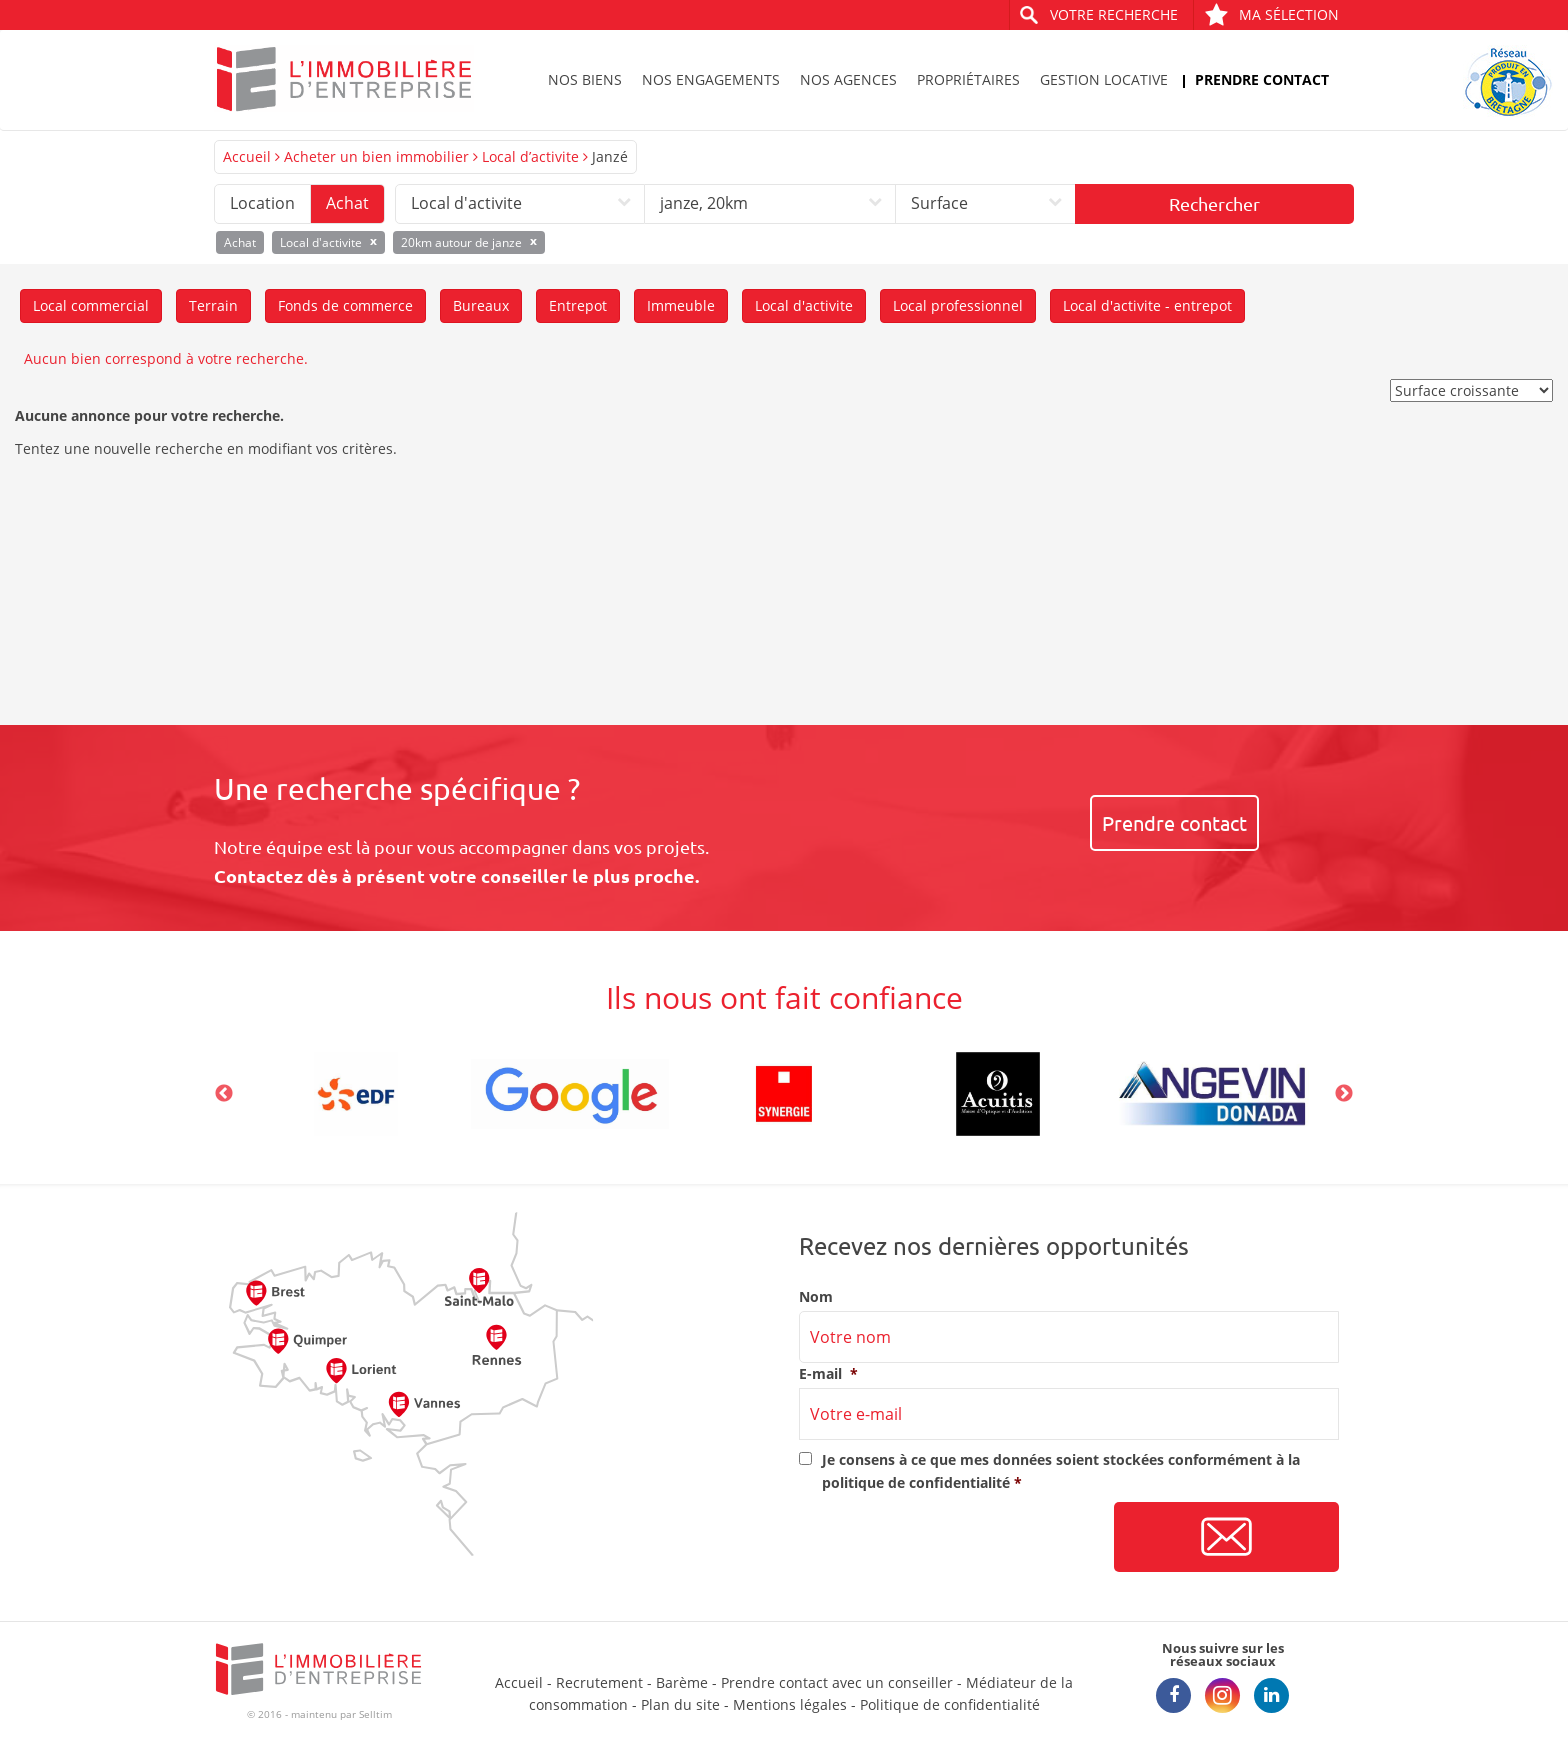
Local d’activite (530, 156)
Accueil (247, 156)
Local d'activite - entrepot (1147, 305)
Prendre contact (1262, 79)
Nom (816, 1297)
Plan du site (680, 1704)
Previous (224, 1094)
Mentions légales (790, 1704)
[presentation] (951, 1538)
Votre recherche (1114, 14)
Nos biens (585, 79)
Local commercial (91, 305)
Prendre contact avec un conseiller (837, 1682)
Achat (347, 203)
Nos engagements (711, 79)
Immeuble (681, 305)
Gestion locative (1104, 79)
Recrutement (599, 1682)
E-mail (828, 1374)
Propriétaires (968, 79)
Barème (682, 1682)
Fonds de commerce (345, 305)
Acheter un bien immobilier (376, 156)
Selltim (375, 1714)
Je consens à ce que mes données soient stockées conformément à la (1061, 1470)
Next (1344, 1094)
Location (262, 203)
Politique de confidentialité (950, 1704)
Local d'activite (804, 305)
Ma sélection (1271, 14)
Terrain (213, 305)
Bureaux (481, 305)
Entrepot (578, 305)
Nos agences (848, 79)
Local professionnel (958, 305)
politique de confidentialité (916, 1482)
